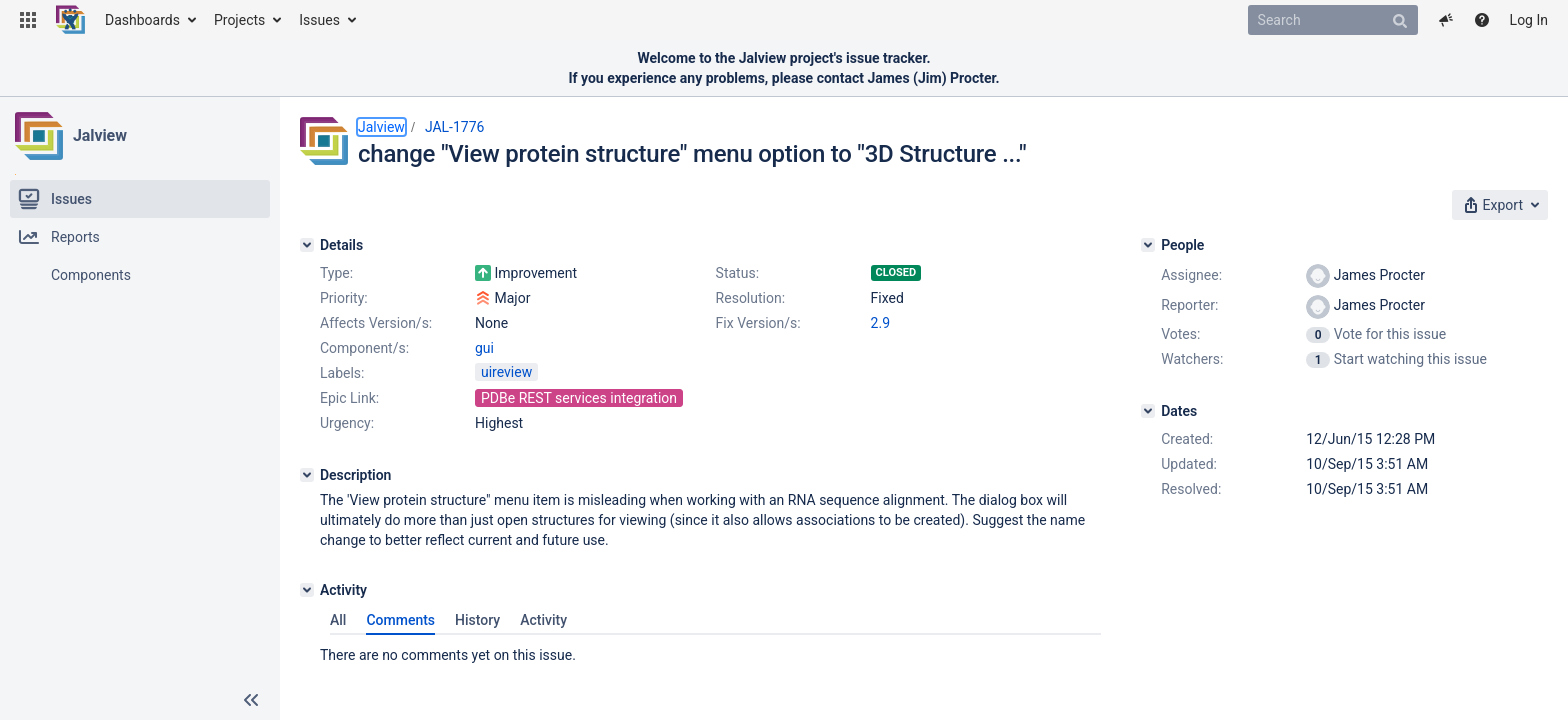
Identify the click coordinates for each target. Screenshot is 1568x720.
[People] (1148, 245)
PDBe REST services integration (579, 398)
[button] (28, 20)
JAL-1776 (455, 127)
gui (484, 348)
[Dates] (1148, 411)
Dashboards (142, 20)
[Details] (307, 245)
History (477, 620)
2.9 (880, 323)
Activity (543, 620)
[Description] (307, 475)
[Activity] (307, 590)
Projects (239, 20)
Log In (1529, 20)
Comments (400, 620)
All (338, 620)
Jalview (100, 135)
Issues (319, 20)
